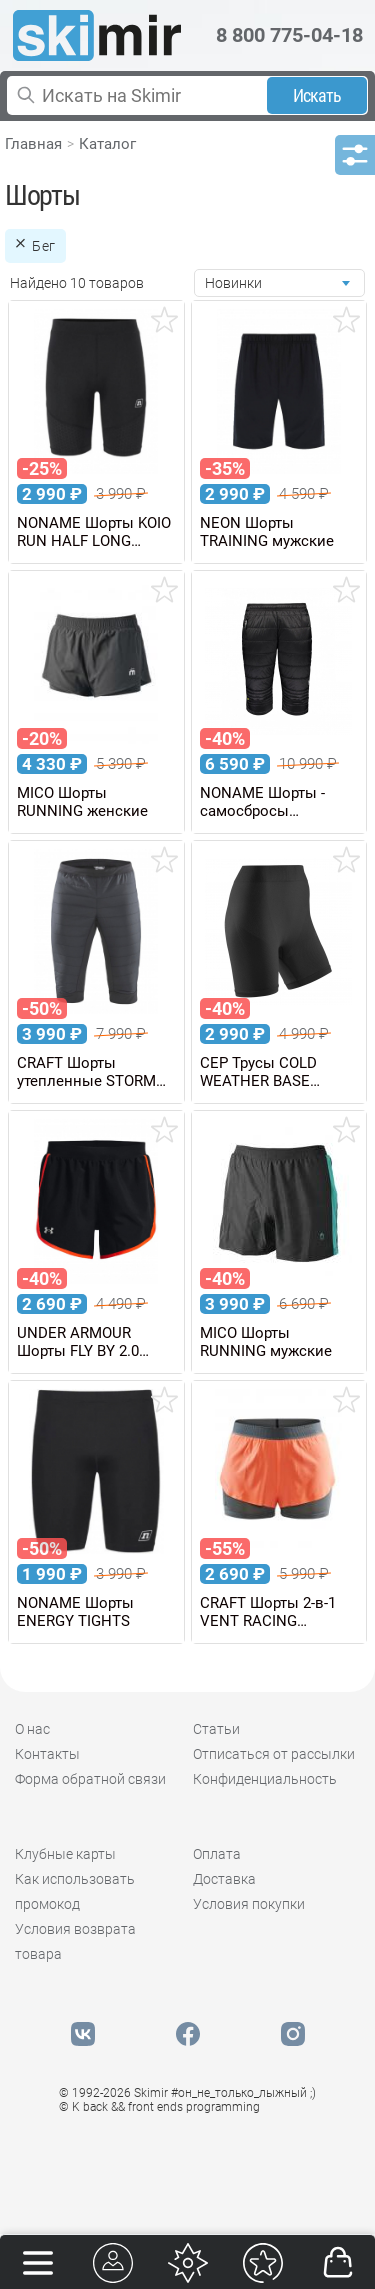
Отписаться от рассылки (274, 1754)
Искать (317, 95)
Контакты (47, 1754)
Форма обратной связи (90, 1779)
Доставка (224, 1879)
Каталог (107, 144)
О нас (32, 1729)
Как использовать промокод (75, 1891)
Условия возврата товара (75, 1941)
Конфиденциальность (265, 1779)
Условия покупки (249, 1904)
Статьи (216, 1729)
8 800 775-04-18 (289, 35)
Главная (33, 144)
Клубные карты (65, 1854)
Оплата (217, 1854)
